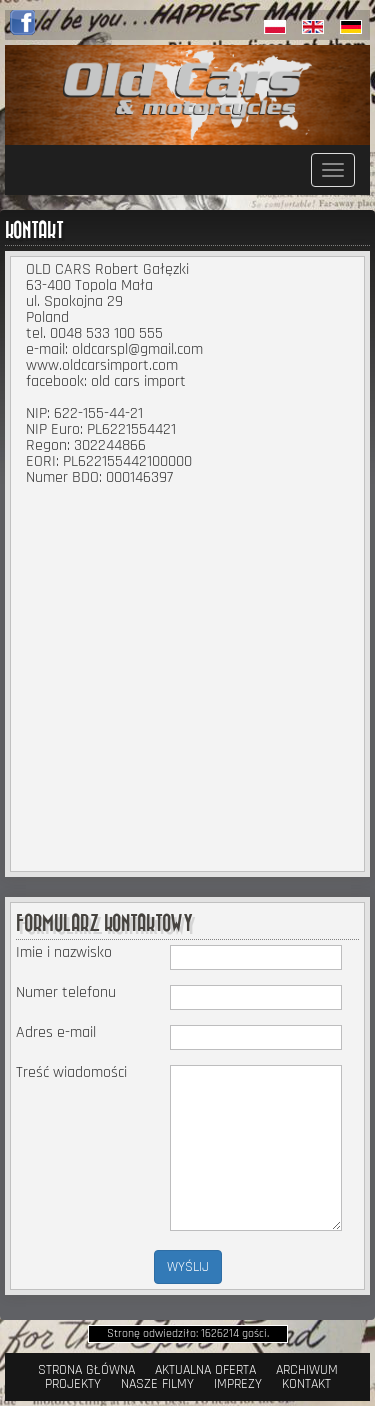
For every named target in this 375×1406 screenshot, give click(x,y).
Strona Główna (86, 1370)
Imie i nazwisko (64, 953)
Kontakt (306, 1384)
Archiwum (307, 1370)
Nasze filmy (157, 1384)
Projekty (73, 1384)
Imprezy (238, 1384)
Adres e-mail (56, 1033)
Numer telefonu (66, 993)
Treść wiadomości (71, 1073)
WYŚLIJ (188, 1267)
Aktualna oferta (205, 1370)
